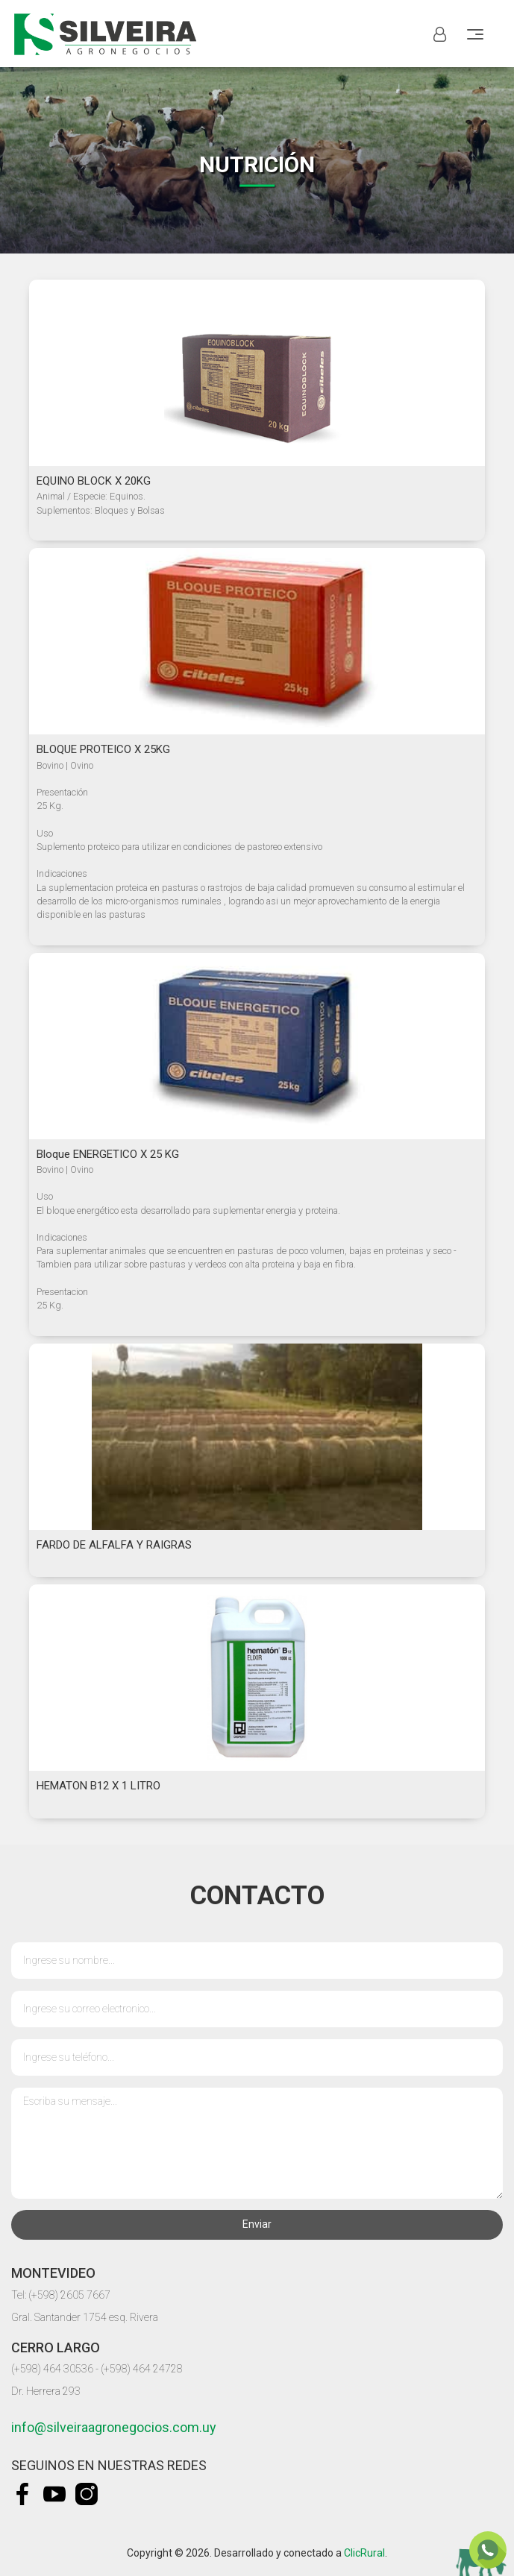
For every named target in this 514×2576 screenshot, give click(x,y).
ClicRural (364, 2553)
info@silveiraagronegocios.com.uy (113, 2427)
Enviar (257, 2224)
